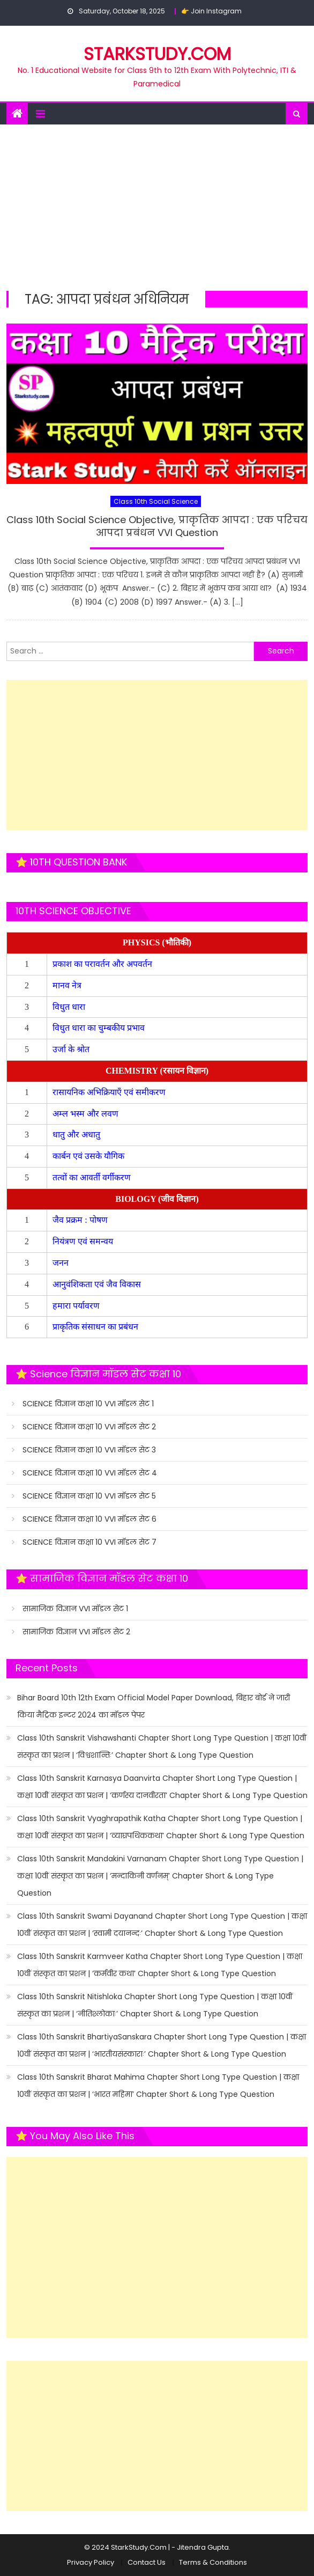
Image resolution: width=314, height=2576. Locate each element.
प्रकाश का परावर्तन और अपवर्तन (103, 963)
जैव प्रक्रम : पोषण (81, 1219)
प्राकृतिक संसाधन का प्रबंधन (96, 1326)
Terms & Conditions (213, 2562)
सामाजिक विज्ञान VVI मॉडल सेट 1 (75, 1608)
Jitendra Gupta (203, 2547)
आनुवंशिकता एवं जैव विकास (98, 1284)
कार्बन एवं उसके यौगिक (89, 1156)
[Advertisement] (157, 205)
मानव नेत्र (68, 985)
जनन (62, 1262)
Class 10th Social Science (156, 501)
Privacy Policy (90, 2562)
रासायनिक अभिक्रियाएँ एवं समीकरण (110, 1092)
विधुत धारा (70, 1006)
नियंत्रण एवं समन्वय (84, 1241)
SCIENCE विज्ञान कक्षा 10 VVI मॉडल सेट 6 (89, 1519)
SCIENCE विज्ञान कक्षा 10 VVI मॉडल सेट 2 (89, 1426)
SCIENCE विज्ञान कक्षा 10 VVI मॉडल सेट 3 (89, 1449)
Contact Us (147, 2562)
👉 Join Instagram (211, 11)
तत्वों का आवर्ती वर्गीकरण (93, 1177)
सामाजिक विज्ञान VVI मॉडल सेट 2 (76, 1631)
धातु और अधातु (77, 1134)
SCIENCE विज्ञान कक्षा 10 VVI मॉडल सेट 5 (89, 1496)
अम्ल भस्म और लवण (85, 1113)
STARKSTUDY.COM (157, 54)
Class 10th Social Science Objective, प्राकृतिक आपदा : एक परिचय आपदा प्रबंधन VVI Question (157, 526)
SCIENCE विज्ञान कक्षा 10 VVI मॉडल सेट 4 (90, 1472)
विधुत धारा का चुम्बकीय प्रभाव (99, 1027)
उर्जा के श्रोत (71, 1049)
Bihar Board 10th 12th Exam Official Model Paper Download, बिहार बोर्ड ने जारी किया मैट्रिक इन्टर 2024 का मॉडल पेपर (153, 1706)
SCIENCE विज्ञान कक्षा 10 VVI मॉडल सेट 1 (88, 1403)
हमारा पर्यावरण (77, 1305)
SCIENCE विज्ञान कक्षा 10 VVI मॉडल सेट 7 (89, 1542)
